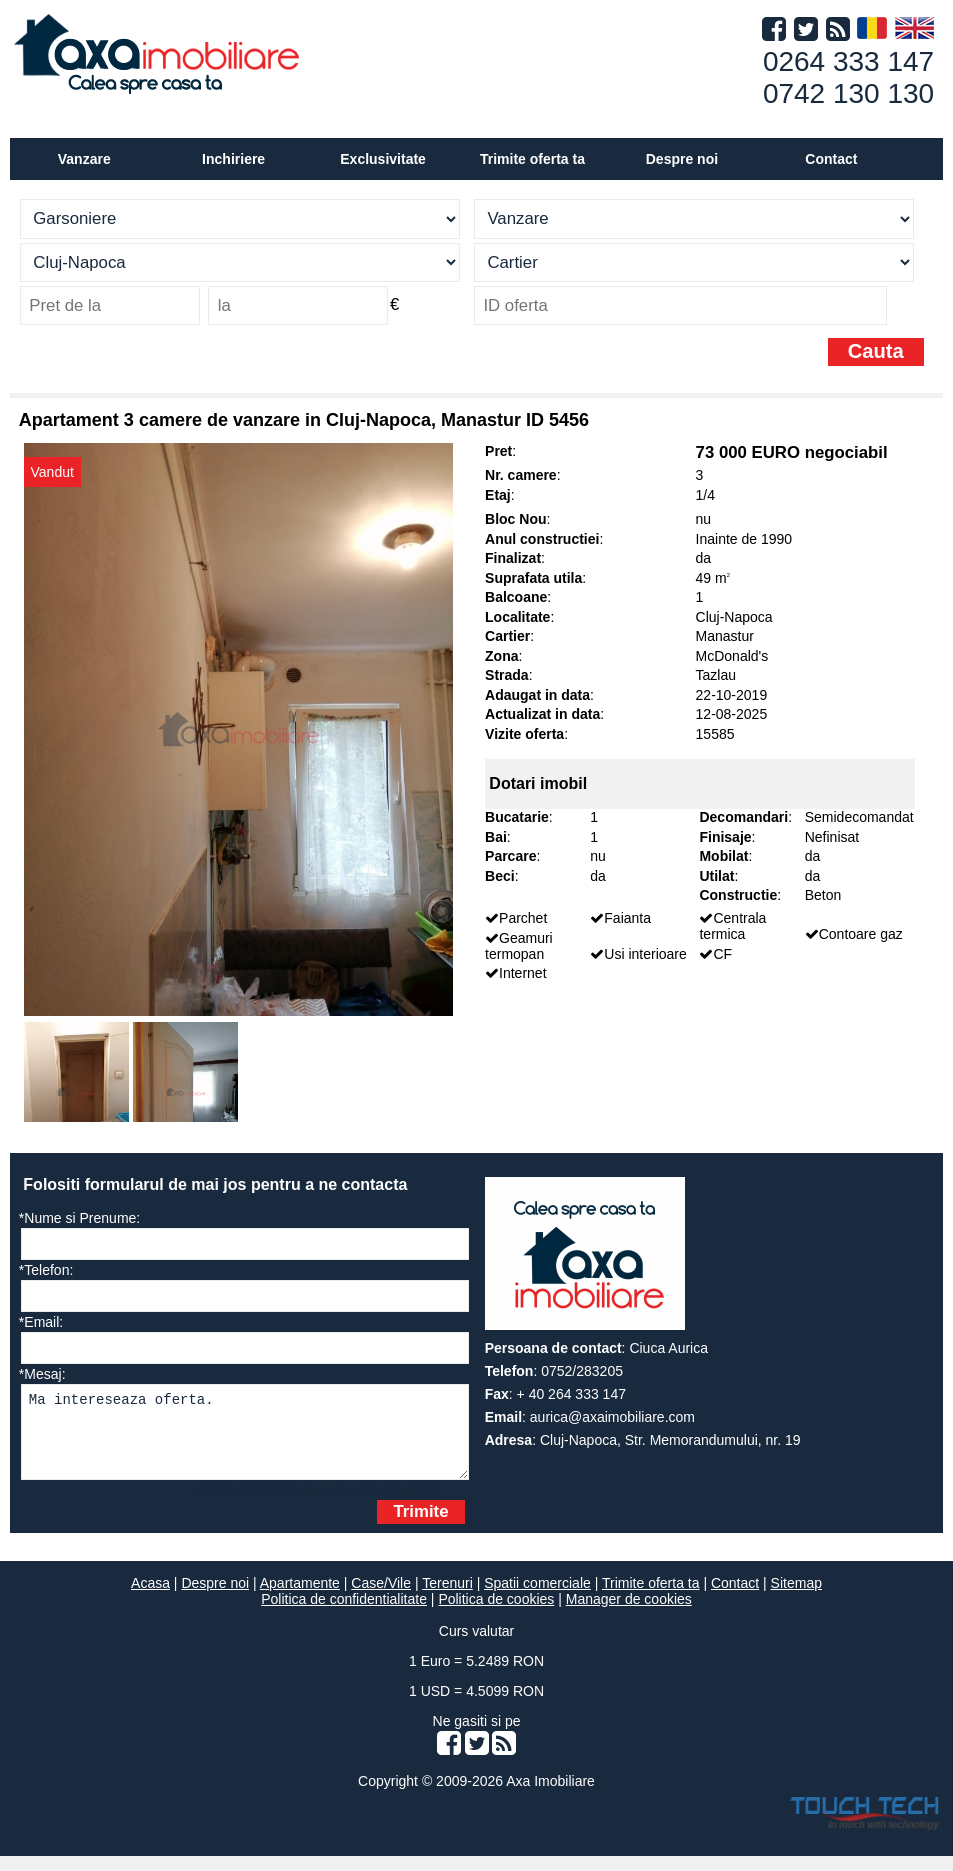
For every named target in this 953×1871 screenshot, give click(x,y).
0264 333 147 (848, 61)
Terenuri (447, 1598)
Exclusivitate (383, 159)
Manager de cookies (629, 1614)
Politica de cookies (496, 1614)
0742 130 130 (848, 93)
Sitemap (796, 1598)
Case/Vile (381, 1598)
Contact (831, 159)
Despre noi (215, 1598)
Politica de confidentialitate (344, 1614)
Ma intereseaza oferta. (245, 1439)
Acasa (150, 1598)
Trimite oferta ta (532, 159)
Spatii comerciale (537, 1598)
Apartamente (300, 1598)
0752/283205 (582, 1371)
